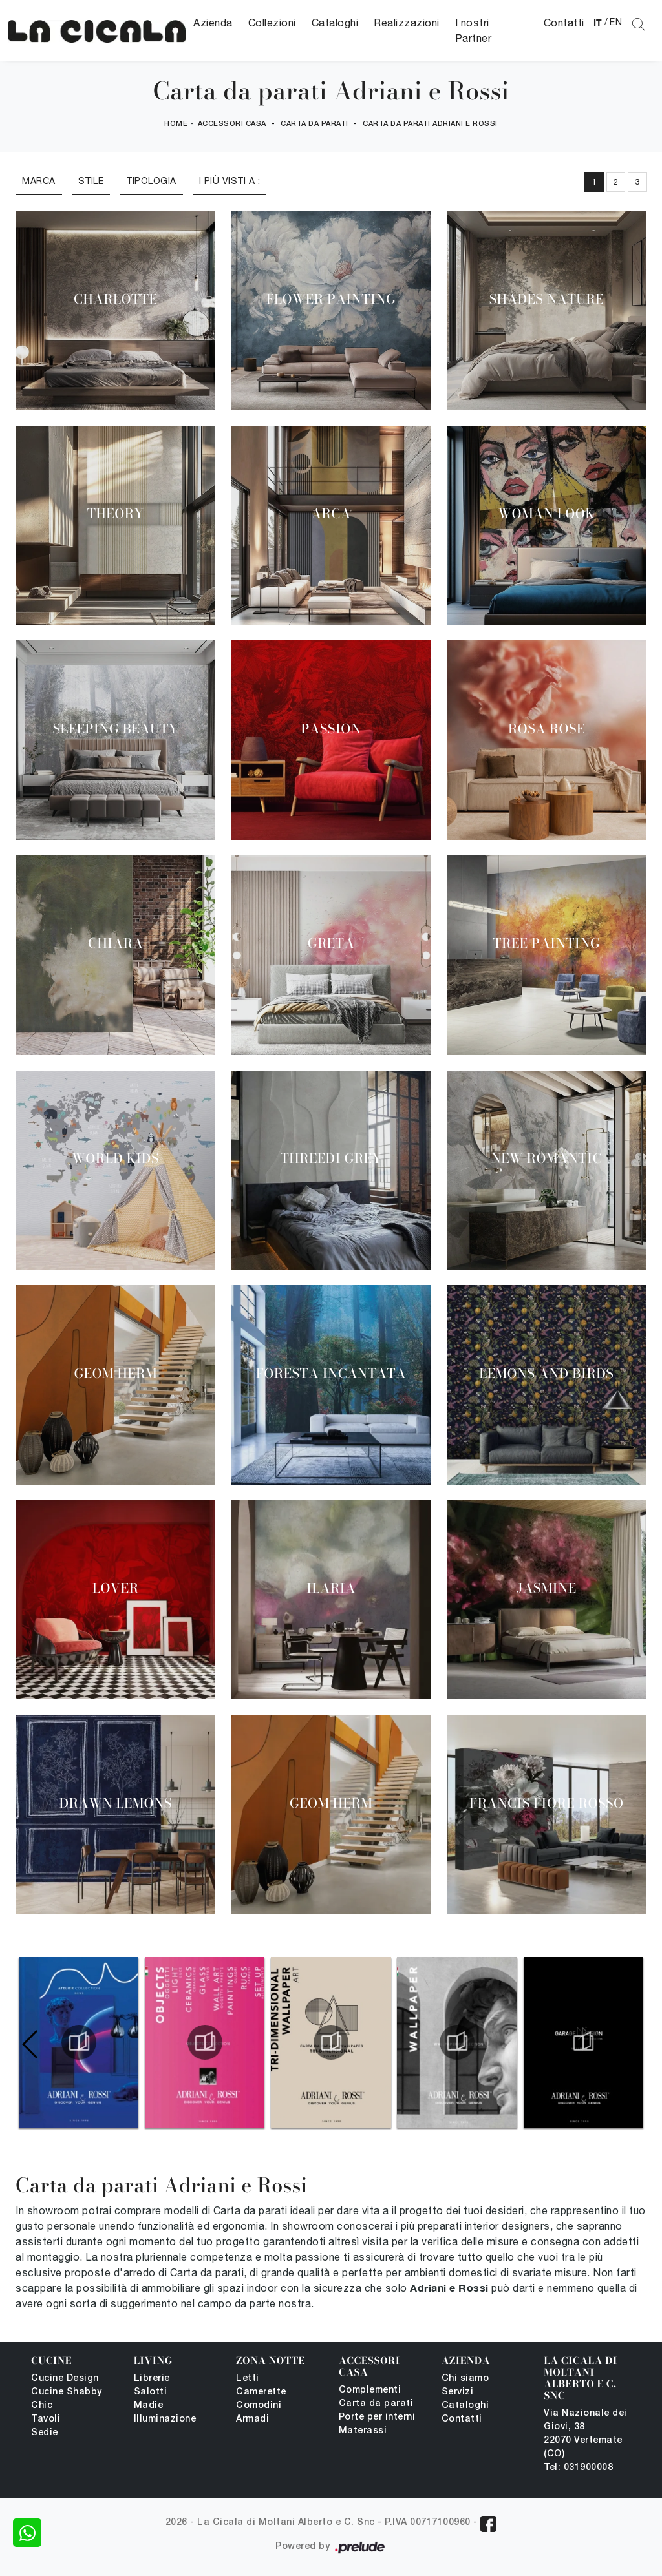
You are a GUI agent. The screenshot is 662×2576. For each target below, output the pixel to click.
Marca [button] (39, 181)
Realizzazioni (407, 22)
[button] (631, 2044)
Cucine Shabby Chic (66, 2399)
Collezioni (272, 22)
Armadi (252, 2419)
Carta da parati (314, 124)
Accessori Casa (232, 124)
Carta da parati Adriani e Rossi (430, 124)
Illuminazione (165, 2419)
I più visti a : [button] (230, 181)
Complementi (370, 2390)
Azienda (213, 22)
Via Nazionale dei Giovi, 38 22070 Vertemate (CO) (585, 2433)
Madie (149, 2406)
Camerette (261, 2392)
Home (175, 124)
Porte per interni (377, 2417)
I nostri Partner (473, 30)
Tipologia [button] (151, 181)
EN (616, 22)
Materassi (363, 2431)
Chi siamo (465, 2378)
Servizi (458, 2392)
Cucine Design (65, 2378)
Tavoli (45, 2419)
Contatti (564, 22)
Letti (247, 2378)
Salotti (150, 2392)
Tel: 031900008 (578, 2468)
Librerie (152, 2378)
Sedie (44, 2433)
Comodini (258, 2406)
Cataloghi (335, 22)
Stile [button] (91, 181)
